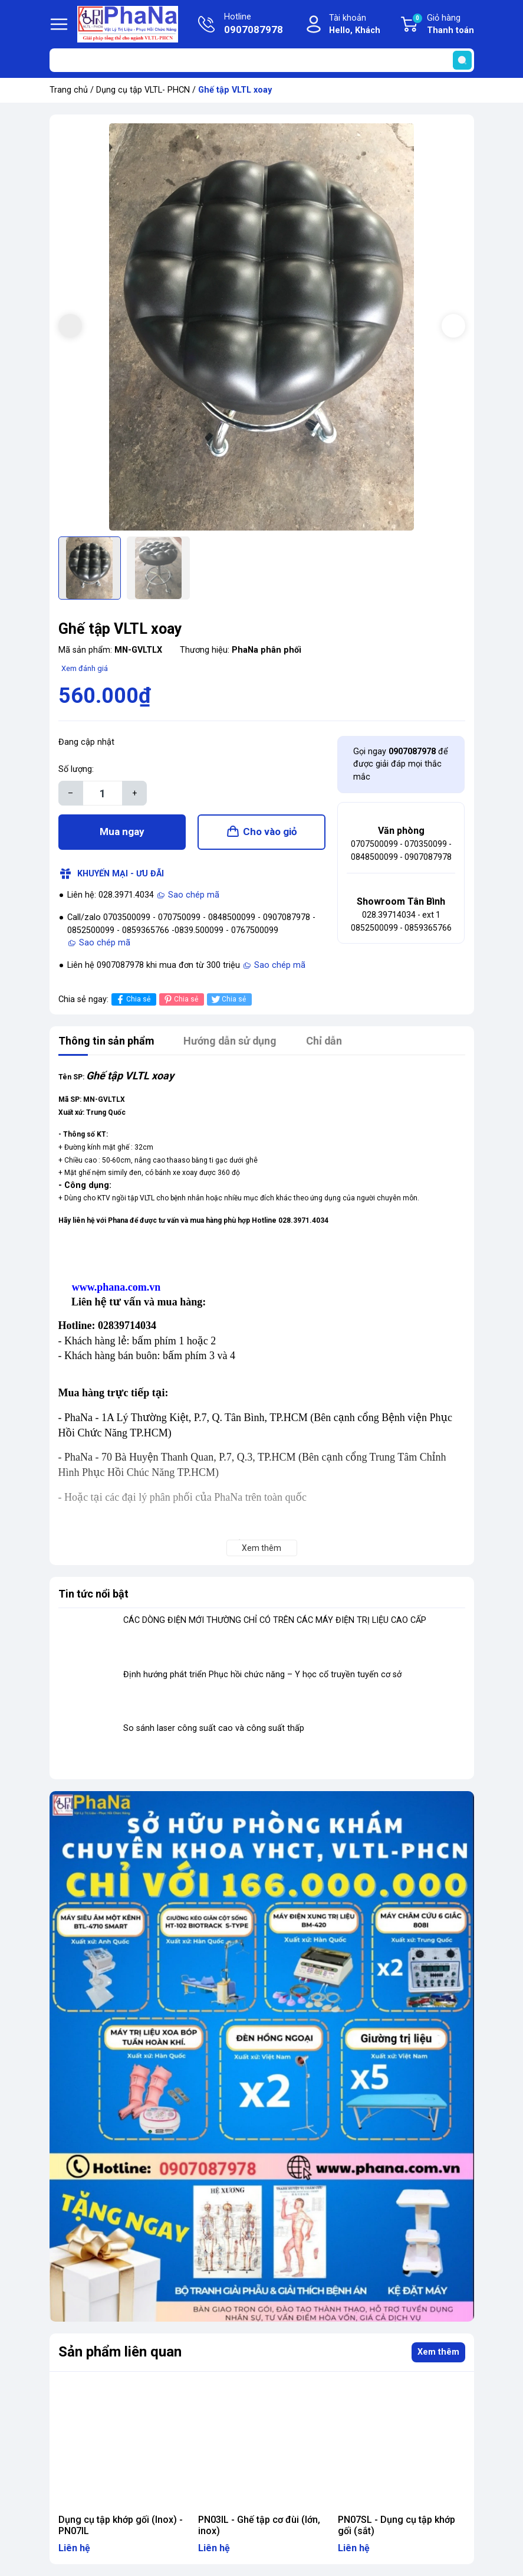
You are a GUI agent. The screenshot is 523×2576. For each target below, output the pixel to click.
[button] (453, 326)
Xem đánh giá (84, 668)
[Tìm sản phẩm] (262, 60)
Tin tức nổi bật (93, 1594)
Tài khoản (354, 25)
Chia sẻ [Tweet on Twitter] (228, 999)
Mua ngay (122, 832)
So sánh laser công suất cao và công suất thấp (213, 1729)
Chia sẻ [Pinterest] (180, 999)
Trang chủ (69, 90)
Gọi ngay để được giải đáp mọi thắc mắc (400, 764)
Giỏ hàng (443, 24)
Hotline (253, 25)
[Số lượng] (102, 793)
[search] (462, 60)
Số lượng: (76, 769)
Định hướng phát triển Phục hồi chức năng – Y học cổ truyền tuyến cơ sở (262, 1675)
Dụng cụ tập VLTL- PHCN (143, 90)
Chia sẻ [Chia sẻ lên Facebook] (132, 999)
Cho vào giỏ (270, 832)
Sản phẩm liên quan (120, 2352)
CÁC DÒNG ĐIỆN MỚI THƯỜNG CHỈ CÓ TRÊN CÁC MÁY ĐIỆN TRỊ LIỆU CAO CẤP (274, 1620)
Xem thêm (438, 2352)
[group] (261, 327)
